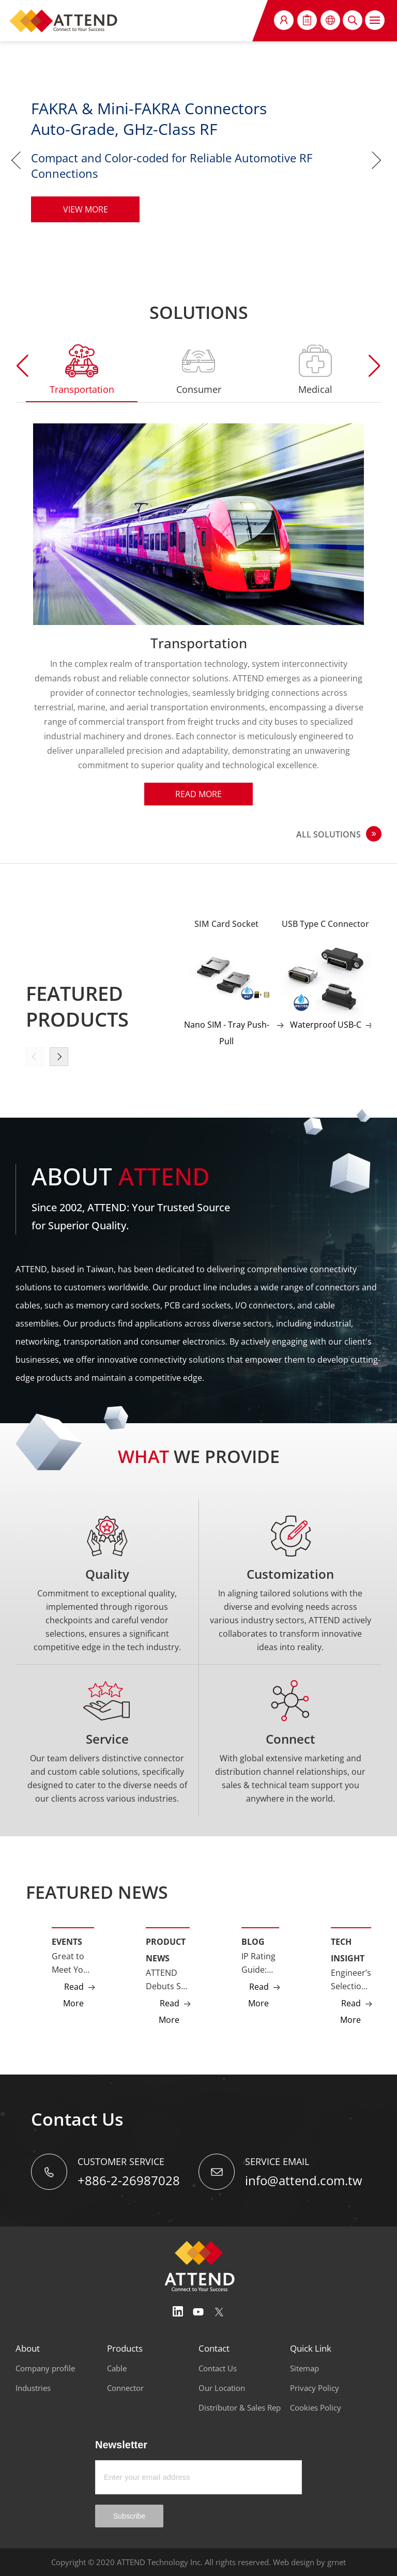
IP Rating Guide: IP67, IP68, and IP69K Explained (260, 1963)
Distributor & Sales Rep (239, 2407)
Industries (33, 2388)
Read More (198, 794)
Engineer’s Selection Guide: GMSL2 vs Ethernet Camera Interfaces (351, 1980)
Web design (293, 2562)
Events (67, 1941)
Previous (18, 160)
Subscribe (129, 2516)
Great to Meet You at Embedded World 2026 (73, 1963)
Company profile (45, 2368)
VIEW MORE (85, 209)
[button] (374, 366)
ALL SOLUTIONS (328, 834)
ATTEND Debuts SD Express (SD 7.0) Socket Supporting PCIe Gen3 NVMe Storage (168, 1980)
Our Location (221, 2388)
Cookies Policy (315, 2407)
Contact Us (217, 2368)
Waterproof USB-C (325, 1024)
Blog (253, 1941)
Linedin (178, 2312)
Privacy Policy (314, 2388)
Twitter (219, 2312)
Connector (125, 2388)
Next (379, 160)
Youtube (198, 2312)
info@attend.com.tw (303, 2180)
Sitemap (304, 2368)
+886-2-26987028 (129, 2180)
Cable (117, 2368)
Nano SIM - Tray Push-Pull (226, 1033)
